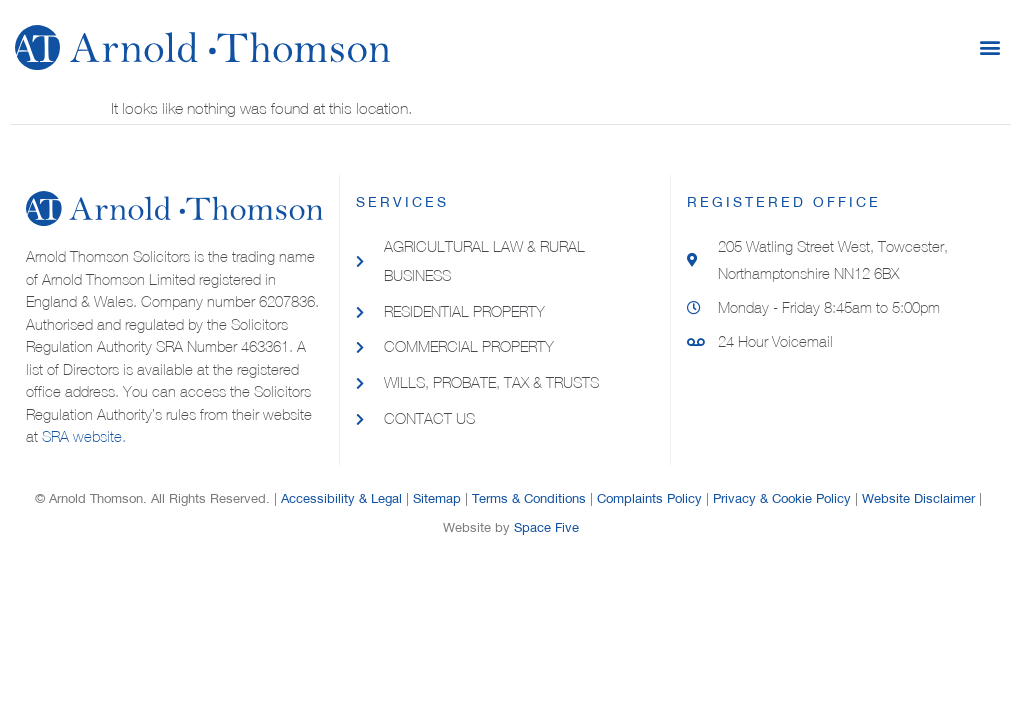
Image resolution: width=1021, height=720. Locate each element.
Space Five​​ (546, 527)
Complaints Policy (649, 498)
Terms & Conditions (529, 498)
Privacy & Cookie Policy (782, 498)
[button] (989, 47)
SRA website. (84, 436)
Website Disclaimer (918, 498)
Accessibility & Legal (341, 498)
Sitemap (437, 498)
